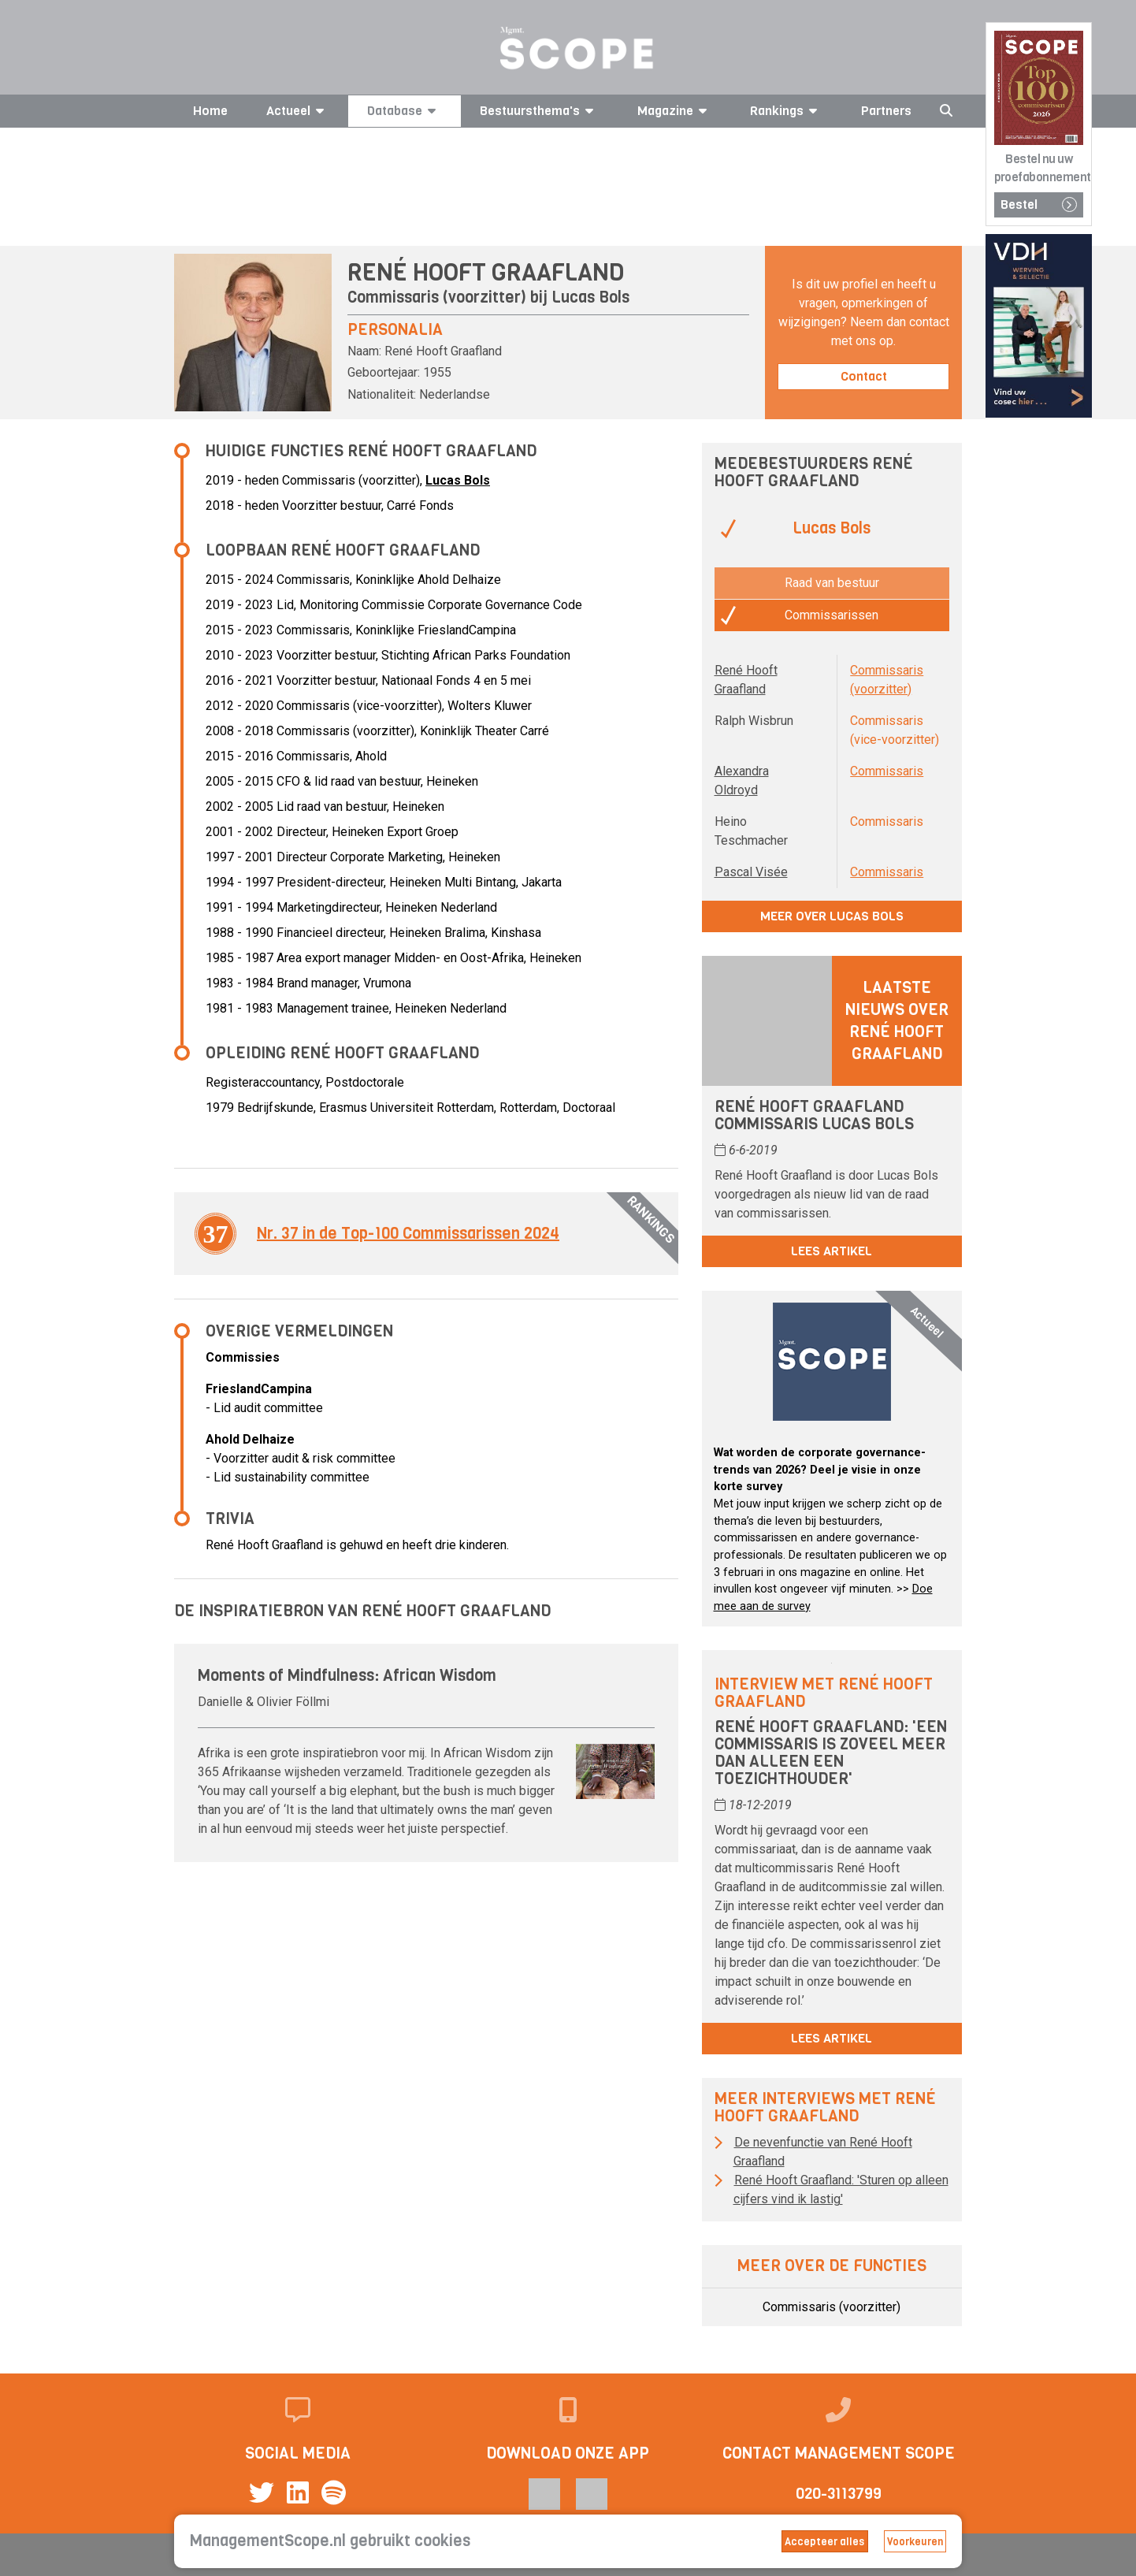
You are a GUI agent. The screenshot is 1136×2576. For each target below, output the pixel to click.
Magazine (674, 110)
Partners (886, 110)
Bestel (1038, 204)
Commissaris (886, 771)
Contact (864, 376)
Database (404, 110)
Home (210, 110)
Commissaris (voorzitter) (831, 2306)
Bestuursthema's (539, 110)
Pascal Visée (751, 871)
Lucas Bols (590, 297)
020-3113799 (839, 2494)
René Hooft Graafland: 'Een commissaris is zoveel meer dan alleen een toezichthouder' (831, 1753)
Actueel (297, 110)
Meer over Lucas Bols (832, 916)
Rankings (786, 110)
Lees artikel (831, 1251)
